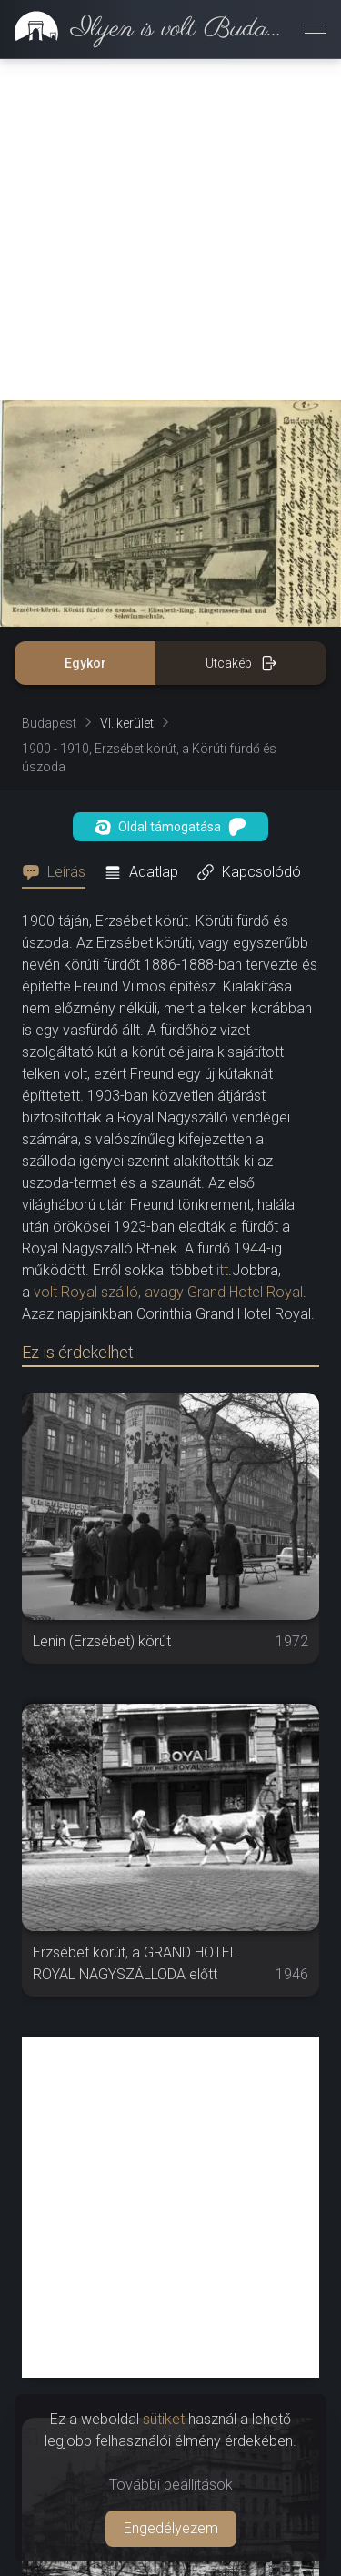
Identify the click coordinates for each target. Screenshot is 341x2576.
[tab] (59, 531)
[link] (145, 29)
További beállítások (171, 2484)
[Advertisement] (170, 2239)
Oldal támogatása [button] (170, 486)
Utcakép (241, 322)
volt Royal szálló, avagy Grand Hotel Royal (166, 951)
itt (222, 929)
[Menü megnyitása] (315, 29)
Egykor (85, 322)
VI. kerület (127, 382)
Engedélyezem (171, 2528)
